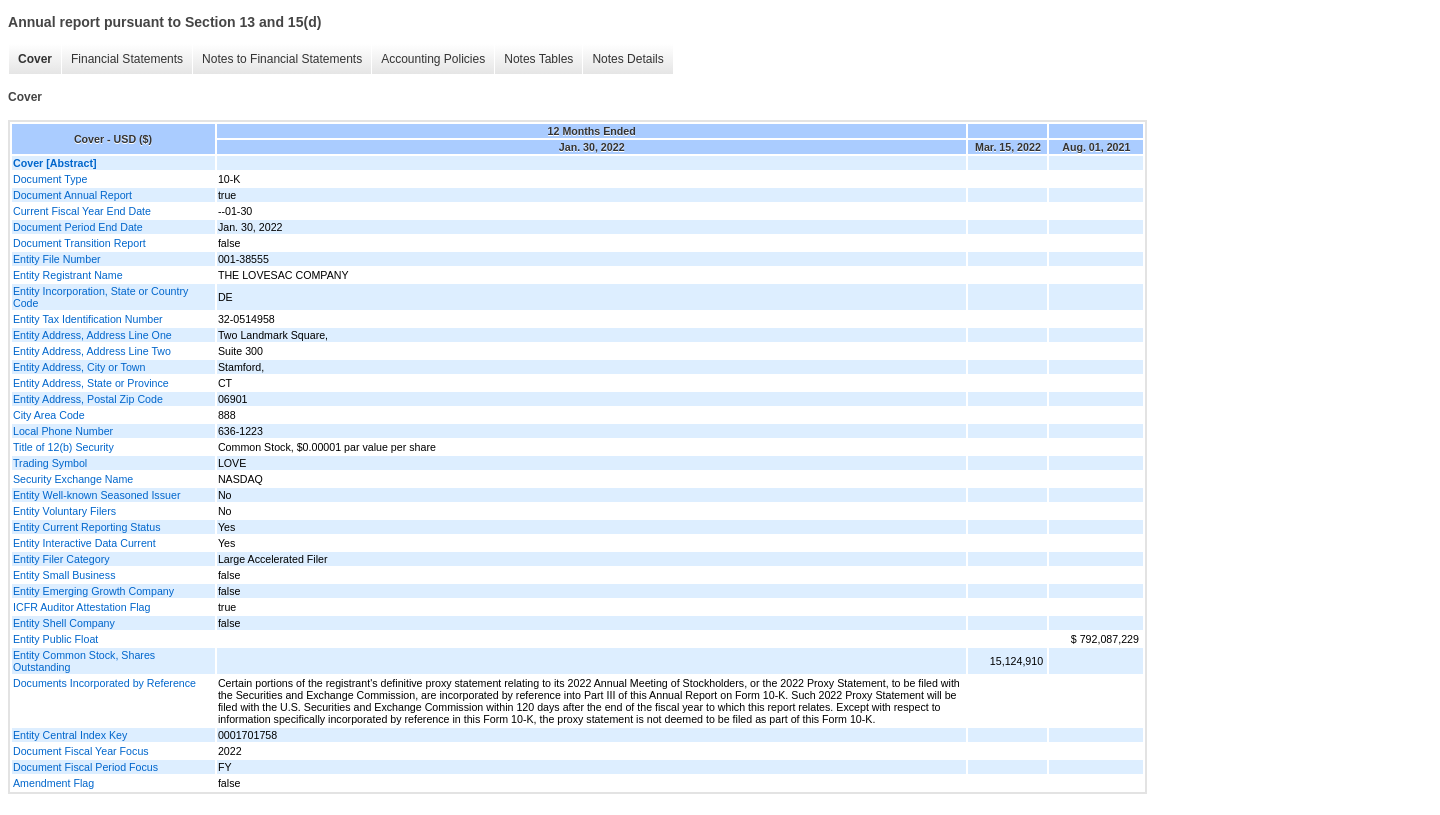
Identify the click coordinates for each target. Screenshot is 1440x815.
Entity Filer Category (61, 559)
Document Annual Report (72, 195)
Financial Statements (127, 59)
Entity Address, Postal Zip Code (88, 399)
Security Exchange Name (73, 479)
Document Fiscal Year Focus (81, 751)
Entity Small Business (64, 575)
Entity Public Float (55, 639)
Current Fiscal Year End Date (82, 211)
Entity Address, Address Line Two (92, 351)
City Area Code (49, 415)
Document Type (50, 179)
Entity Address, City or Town (79, 367)
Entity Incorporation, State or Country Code (100, 297)
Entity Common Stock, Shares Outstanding (84, 661)
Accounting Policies (433, 59)
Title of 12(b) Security (63, 447)
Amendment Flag (53, 783)
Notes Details (627, 59)
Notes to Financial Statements (282, 59)
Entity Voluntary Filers (64, 511)
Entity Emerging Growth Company (93, 591)
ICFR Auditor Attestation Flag (81, 607)
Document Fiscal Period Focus (85, 767)
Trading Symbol (50, 463)
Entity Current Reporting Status (86, 527)
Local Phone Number (63, 431)
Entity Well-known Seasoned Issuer (96, 495)
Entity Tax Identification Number (88, 319)
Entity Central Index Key (70, 735)
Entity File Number (57, 259)
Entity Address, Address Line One (92, 335)
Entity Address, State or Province (91, 383)
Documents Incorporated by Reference (104, 683)
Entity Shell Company (64, 623)
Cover (35, 59)
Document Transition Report (79, 243)
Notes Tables (538, 59)
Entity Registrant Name (68, 275)
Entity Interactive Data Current (84, 543)
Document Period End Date (78, 227)
